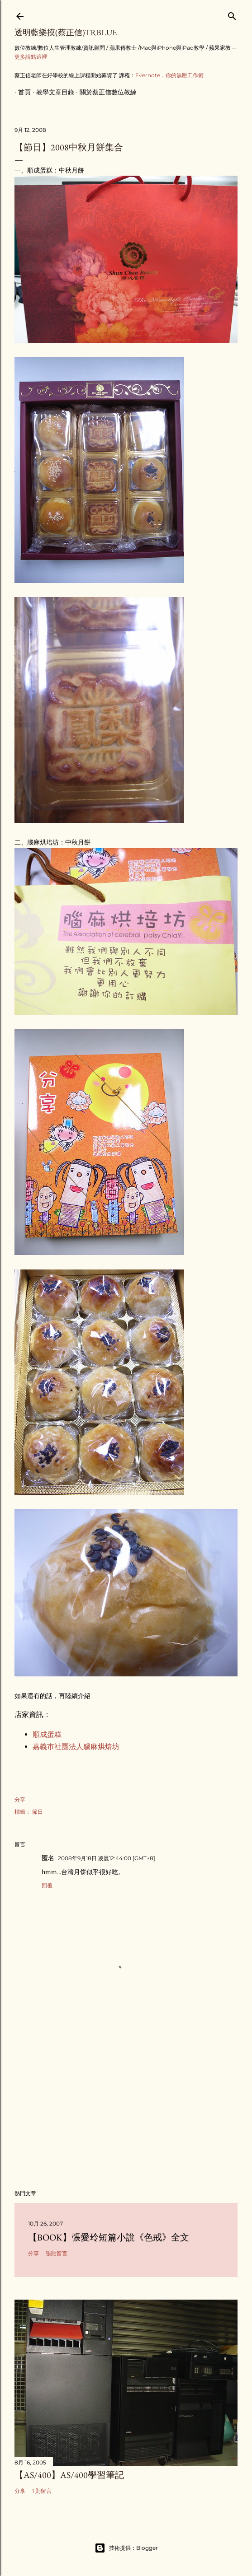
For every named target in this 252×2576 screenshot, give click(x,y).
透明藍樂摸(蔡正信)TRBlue (65, 32)
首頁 (20, 92)
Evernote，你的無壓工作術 (169, 75)
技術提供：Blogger (126, 2548)
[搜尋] (232, 14)
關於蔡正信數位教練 (104, 92)
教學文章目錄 (52, 92)
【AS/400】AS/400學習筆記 (69, 2475)
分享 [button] (19, 1799)
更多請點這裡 (30, 56)
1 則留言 (42, 2490)
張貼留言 (56, 2253)
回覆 (47, 1885)
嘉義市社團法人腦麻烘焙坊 (76, 1746)
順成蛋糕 (47, 1734)
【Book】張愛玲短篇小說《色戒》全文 (108, 2237)
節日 (37, 1811)
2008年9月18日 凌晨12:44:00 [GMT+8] (106, 1858)
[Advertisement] (126, 2104)
